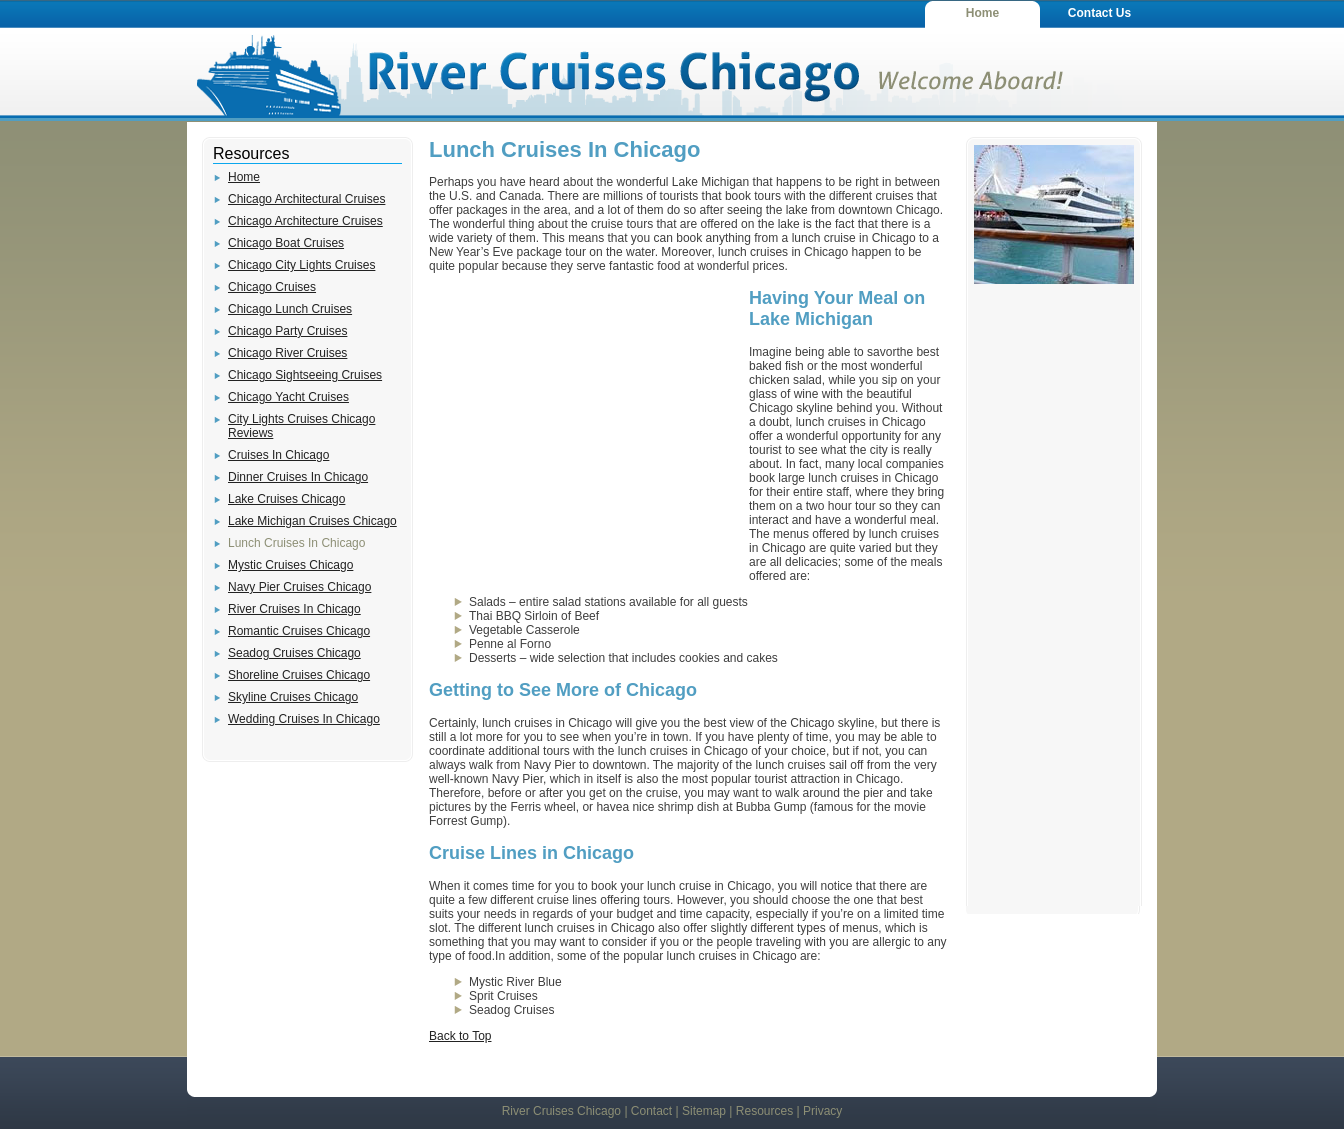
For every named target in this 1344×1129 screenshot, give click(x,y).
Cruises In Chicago (278, 455)
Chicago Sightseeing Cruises (305, 375)
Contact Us (1099, 13)
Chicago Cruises (272, 287)
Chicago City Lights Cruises (301, 265)
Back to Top (460, 1036)
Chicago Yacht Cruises (288, 397)
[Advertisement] (579, 430)
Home (982, 13)
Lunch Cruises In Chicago (296, 543)
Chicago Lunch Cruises (290, 309)
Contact (651, 1111)
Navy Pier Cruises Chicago (299, 587)
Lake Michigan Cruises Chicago (312, 521)
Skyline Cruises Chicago (293, 697)
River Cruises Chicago (561, 1111)
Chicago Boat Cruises (286, 243)
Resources (764, 1111)
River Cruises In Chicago (294, 609)
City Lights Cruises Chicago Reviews (301, 426)
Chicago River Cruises (287, 353)
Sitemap (704, 1111)
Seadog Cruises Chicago (294, 653)
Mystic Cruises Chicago (290, 565)
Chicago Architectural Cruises (306, 199)
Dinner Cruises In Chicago (298, 477)
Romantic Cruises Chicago (299, 631)
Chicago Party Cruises (287, 331)
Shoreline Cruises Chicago (299, 675)
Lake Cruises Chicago (286, 499)
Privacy (822, 1111)
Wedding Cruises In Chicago (304, 719)
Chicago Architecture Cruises (305, 221)
